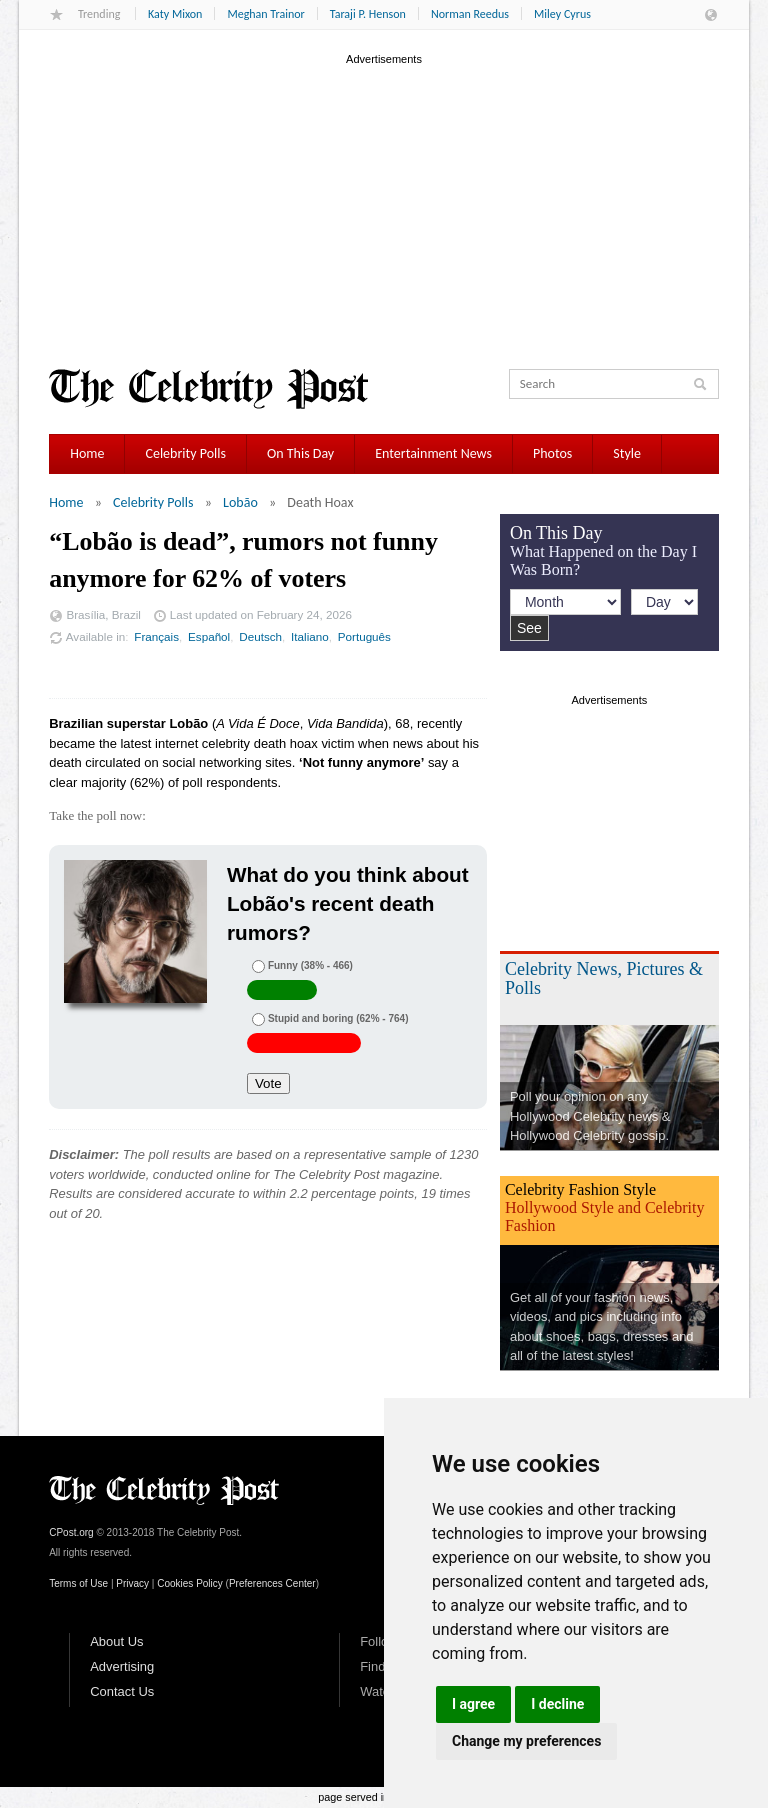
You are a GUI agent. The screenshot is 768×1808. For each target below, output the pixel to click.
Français (156, 636)
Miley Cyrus (562, 14)
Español (209, 636)
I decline (557, 1704)
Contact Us (122, 1691)
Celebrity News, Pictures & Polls (604, 978)
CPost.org (71, 1532)
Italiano (310, 636)
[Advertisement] (384, 209)
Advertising (122, 1666)
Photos (552, 453)
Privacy (132, 1583)
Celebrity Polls (185, 453)
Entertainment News (433, 453)
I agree (473, 1704)
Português (364, 636)
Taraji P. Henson (368, 14)
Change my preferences (526, 1741)
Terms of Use (78, 1583)
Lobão (240, 502)
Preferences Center (272, 1583)
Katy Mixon (175, 14)
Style (627, 453)
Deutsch (260, 636)
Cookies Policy (190, 1583)
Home (87, 453)
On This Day (300, 453)
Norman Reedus (470, 14)
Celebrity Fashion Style (580, 1189)
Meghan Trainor (265, 14)
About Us (116, 1641)
